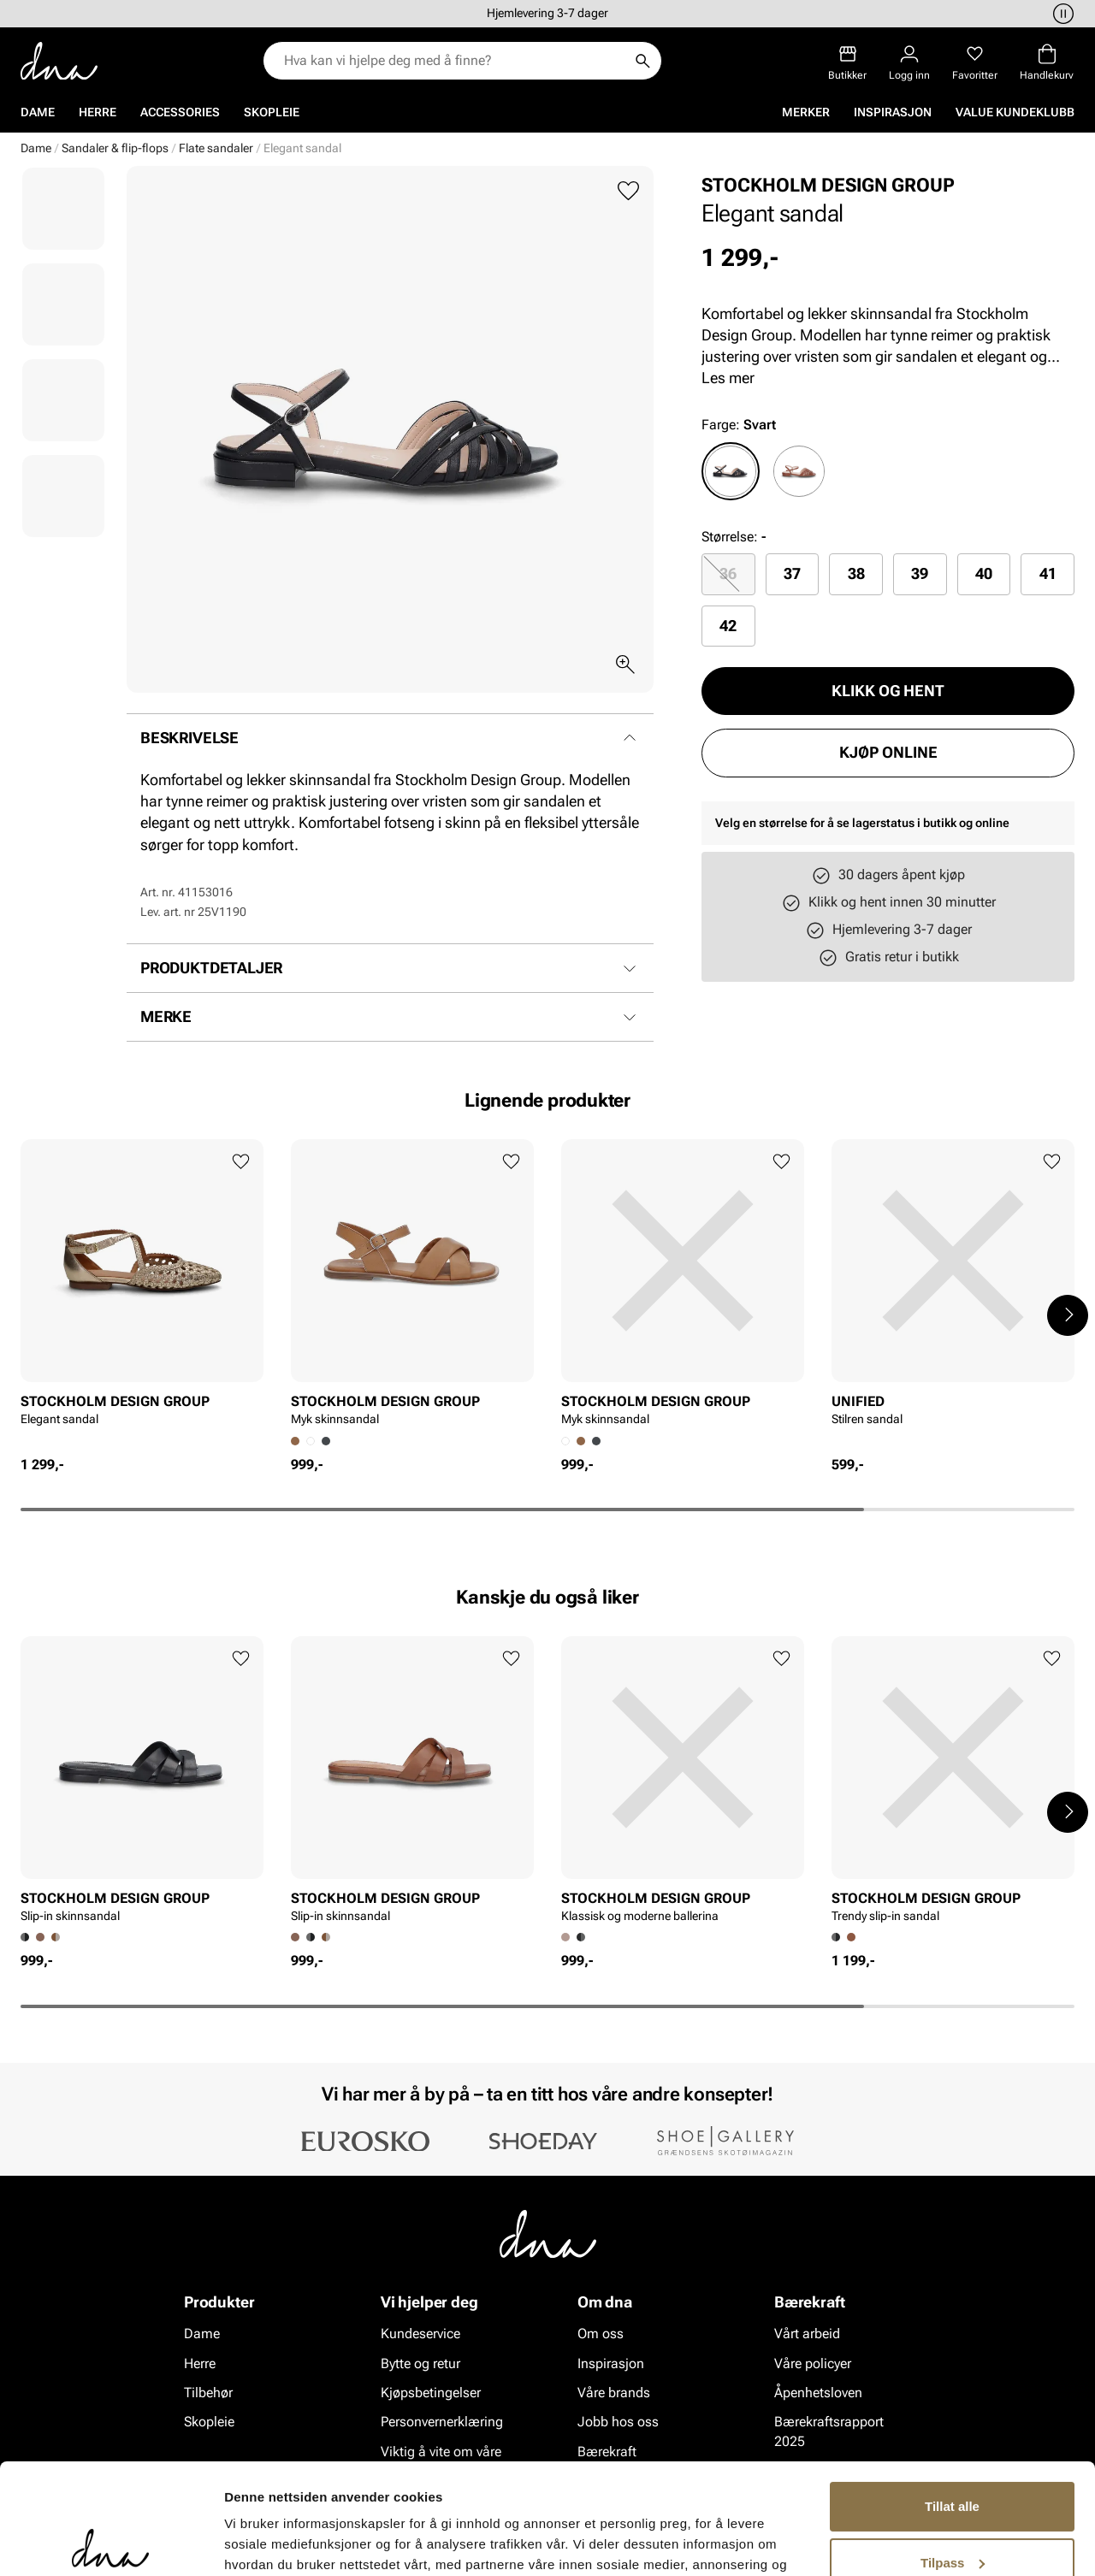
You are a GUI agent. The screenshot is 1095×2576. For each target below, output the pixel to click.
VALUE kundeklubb (1015, 112)
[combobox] (454, 60)
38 (856, 573)
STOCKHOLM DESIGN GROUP (828, 185)
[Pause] (1060, 13)
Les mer (728, 378)
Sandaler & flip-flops (115, 148)
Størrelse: (729, 537)
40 (983, 573)
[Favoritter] (974, 63)
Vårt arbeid (807, 2333)
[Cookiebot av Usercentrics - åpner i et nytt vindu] (111, 2542)
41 (1048, 573)
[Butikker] (847, 63)
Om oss (600, 2333)
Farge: (738, 425)
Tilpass (952, 2451)
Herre (97, 112)
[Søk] (642, 61)
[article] (142, 1297)
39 (919, 573)
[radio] (730, 471)
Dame (38, 112)
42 (728, 626)
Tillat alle (952, 2396)
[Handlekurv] (1046, 63)
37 (792, 573)
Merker (806, 112)
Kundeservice (420, 2333)
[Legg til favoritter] (628, 191)
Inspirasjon (893, 112)
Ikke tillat (952, 2508)
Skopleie (271, 112)
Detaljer (248, 2542)
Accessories (180, 112)
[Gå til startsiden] (59, 61)
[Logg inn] (909, 63)
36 (728, 573)
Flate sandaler (216, 148)
